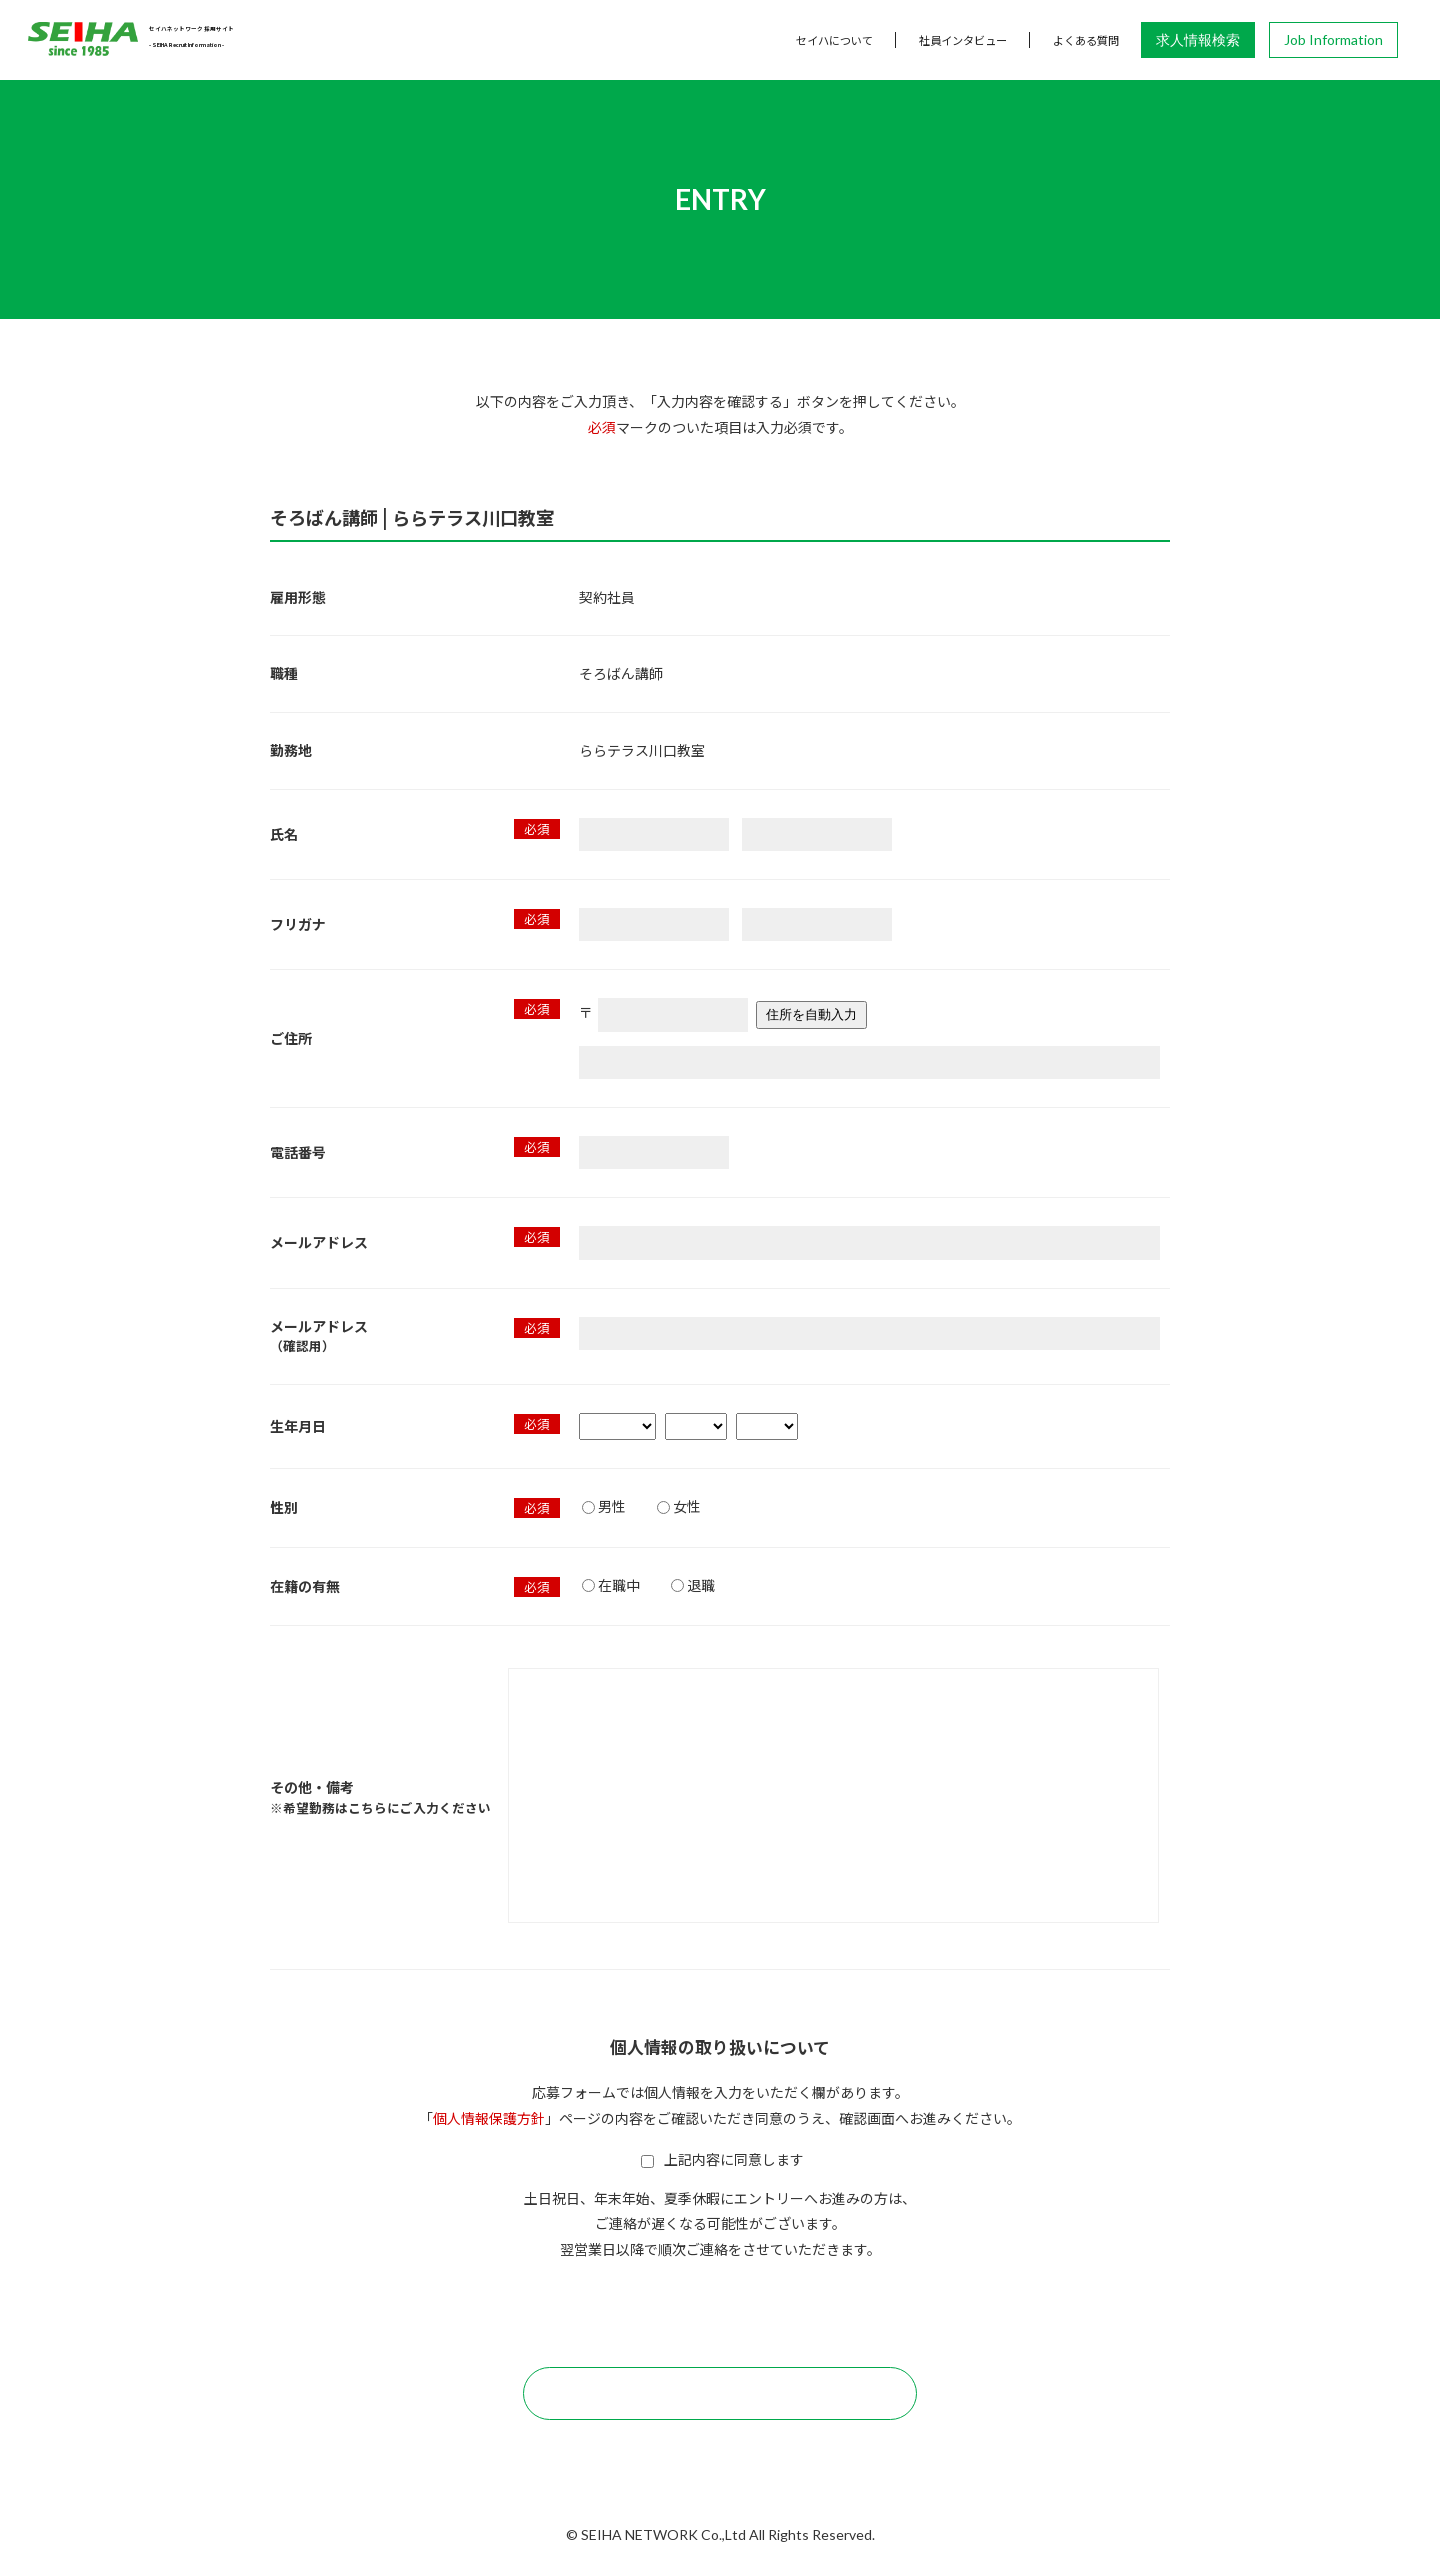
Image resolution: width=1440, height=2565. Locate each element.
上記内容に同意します (722, 2159)
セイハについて (834, 40)
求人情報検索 (1198, 39)
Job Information (1333, 39)
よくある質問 (1086, 40)
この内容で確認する (720, 2393)
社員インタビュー (963, 40)
